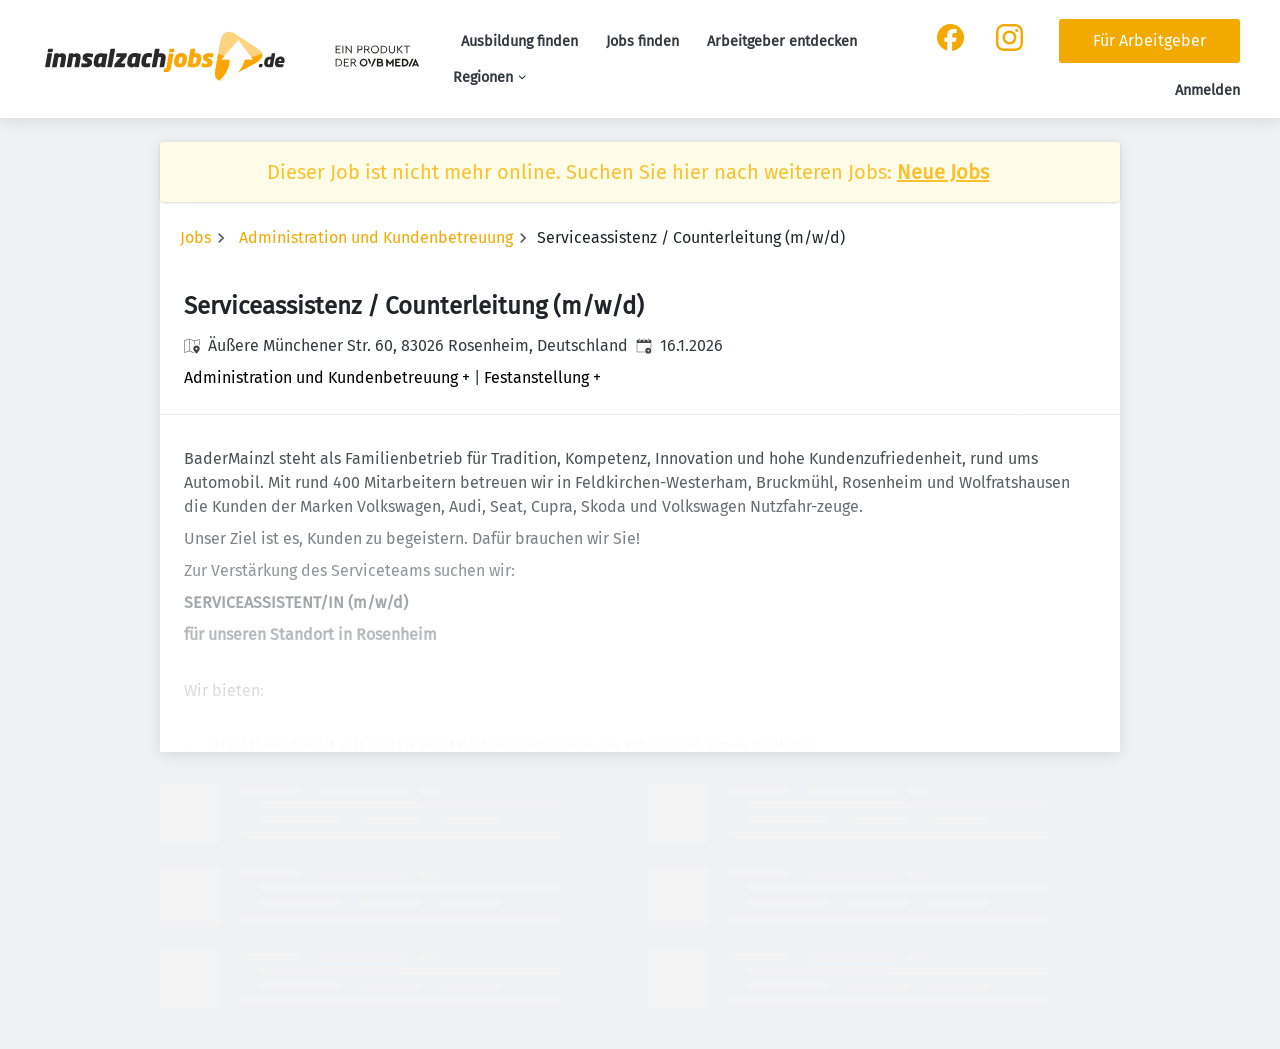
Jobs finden (642, 41)
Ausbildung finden (519, 41)
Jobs (195, 237)
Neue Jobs (943, 172)
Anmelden (1207, 90)
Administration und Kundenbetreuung (376, 237)
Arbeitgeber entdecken (782, 41)
